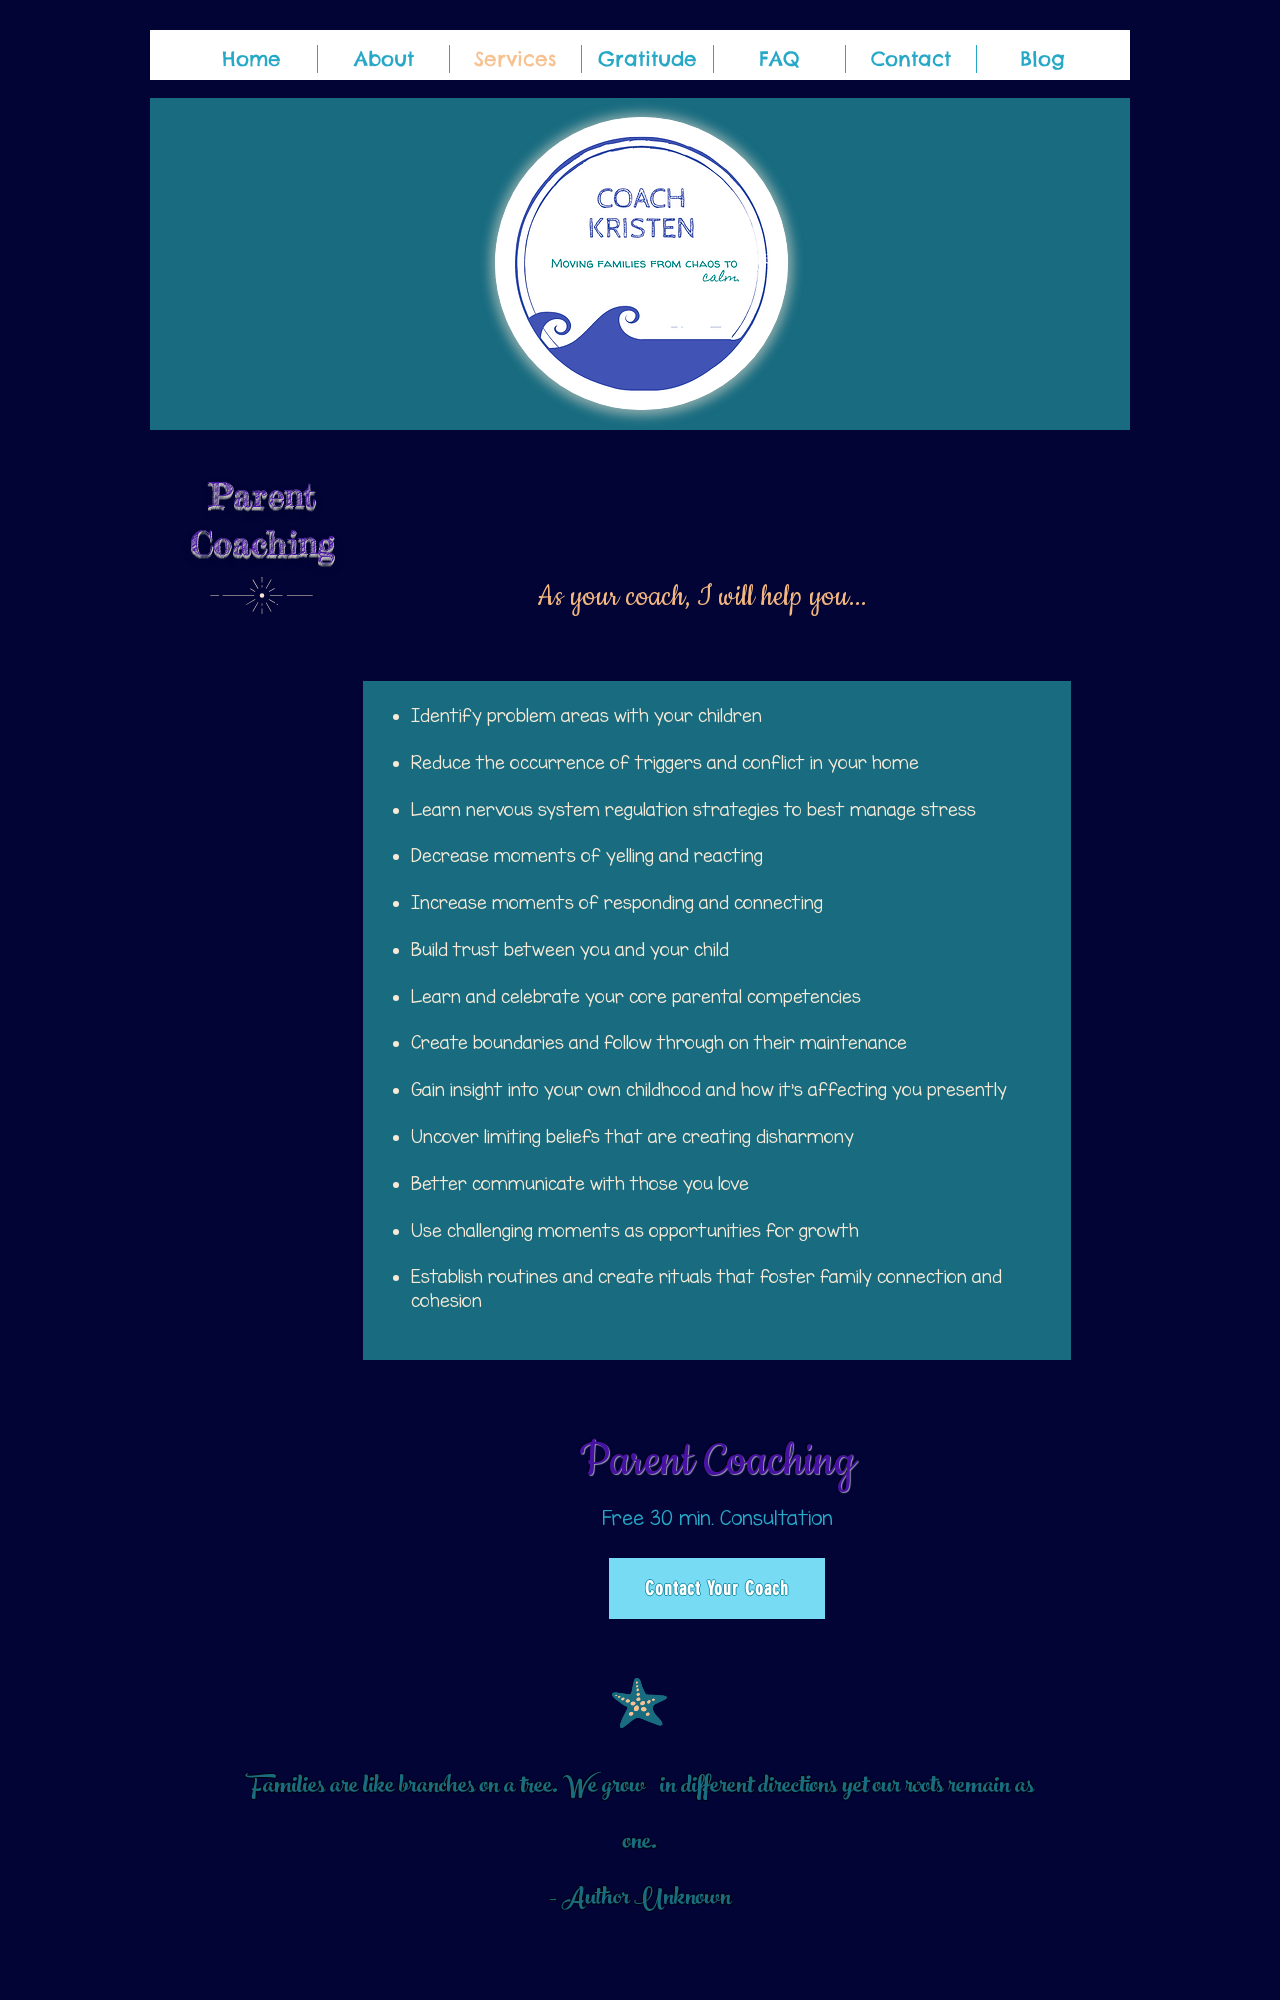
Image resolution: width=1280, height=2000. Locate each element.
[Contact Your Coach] (717, 1588)
